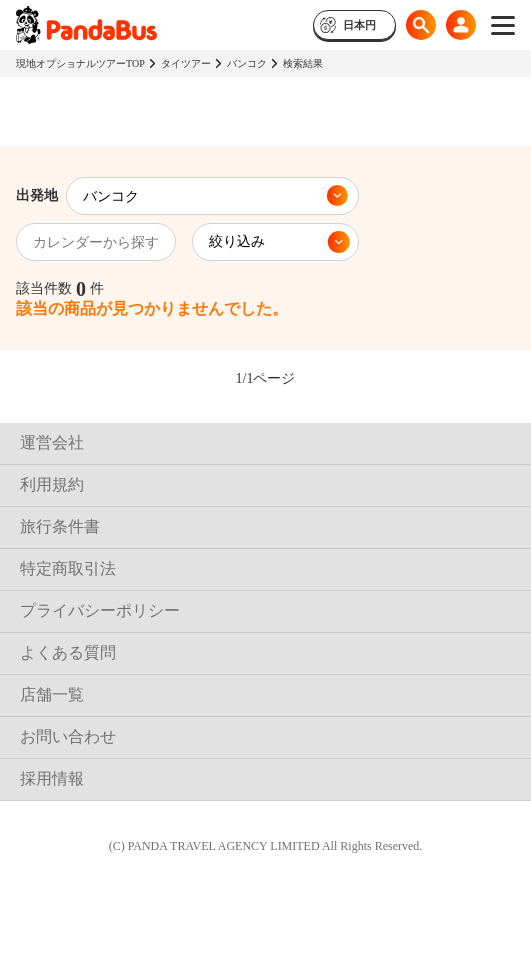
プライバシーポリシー (100, 610)
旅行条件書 (60, 526)
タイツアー (186, 63)
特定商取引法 (68, 568)
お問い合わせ (68, 736)
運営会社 (52, 442)
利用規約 (52, 484)
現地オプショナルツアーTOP (80, 63)
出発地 (37, 195)
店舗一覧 (52, 694)
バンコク (247, 63)
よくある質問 (68, 652)
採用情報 (52, 778)
